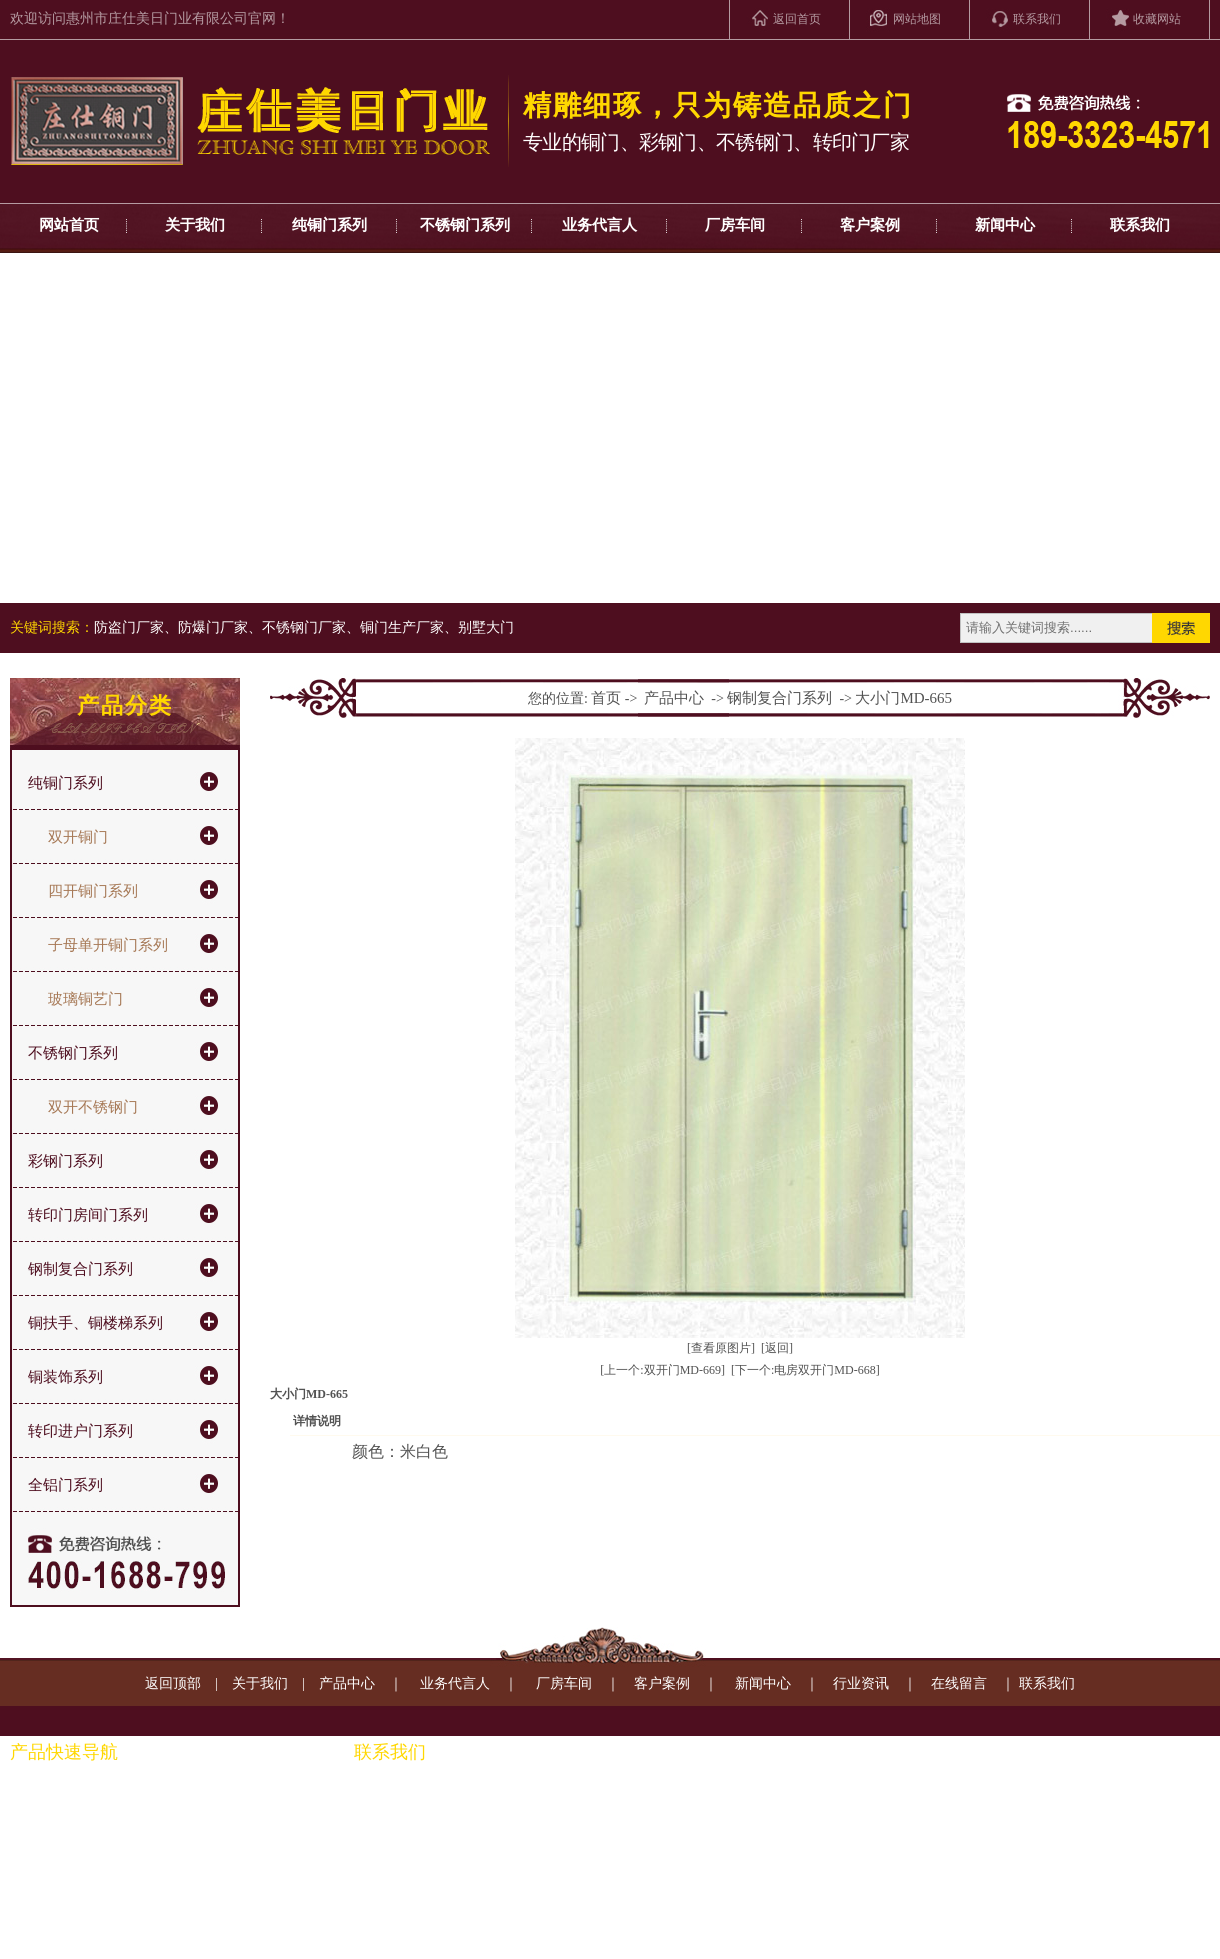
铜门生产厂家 (402, 627)
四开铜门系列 (93, 891)
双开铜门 (78, 837)
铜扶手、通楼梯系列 (206, 1799)
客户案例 (870, 225)
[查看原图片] (721, 1348)
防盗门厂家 (129, 627)
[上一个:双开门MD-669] (662, 1370)
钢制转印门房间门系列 (213, 1831)
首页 (606, 698)
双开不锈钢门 (93, 1107)
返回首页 (797, 19)
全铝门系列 (65, 1485)
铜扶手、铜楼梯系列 (95, 1323)
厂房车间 (735, 225)
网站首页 (69, 225)
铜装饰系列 (65, 1377)
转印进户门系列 (80, 1431)
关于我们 (195, 225)
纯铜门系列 (329, 225)
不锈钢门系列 (465, 225)
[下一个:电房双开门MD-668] (805, 1370)
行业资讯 (861, 1683)
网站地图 (917, 19)
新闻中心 (1005, 225)
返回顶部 (173, 1683)
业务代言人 (599, 225)
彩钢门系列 (65, 1161)
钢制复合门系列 (80, 1269)
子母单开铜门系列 (108, 945)
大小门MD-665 (903, 698)
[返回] (777, 1348)
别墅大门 (486, 627)
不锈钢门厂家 (304, 627)
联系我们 (1037, 19)
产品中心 (674, 698)
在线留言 (959, 1683)
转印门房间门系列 (88, 1215)
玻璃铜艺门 (85, 999)
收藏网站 (1157, 19)
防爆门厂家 (213, 627)
